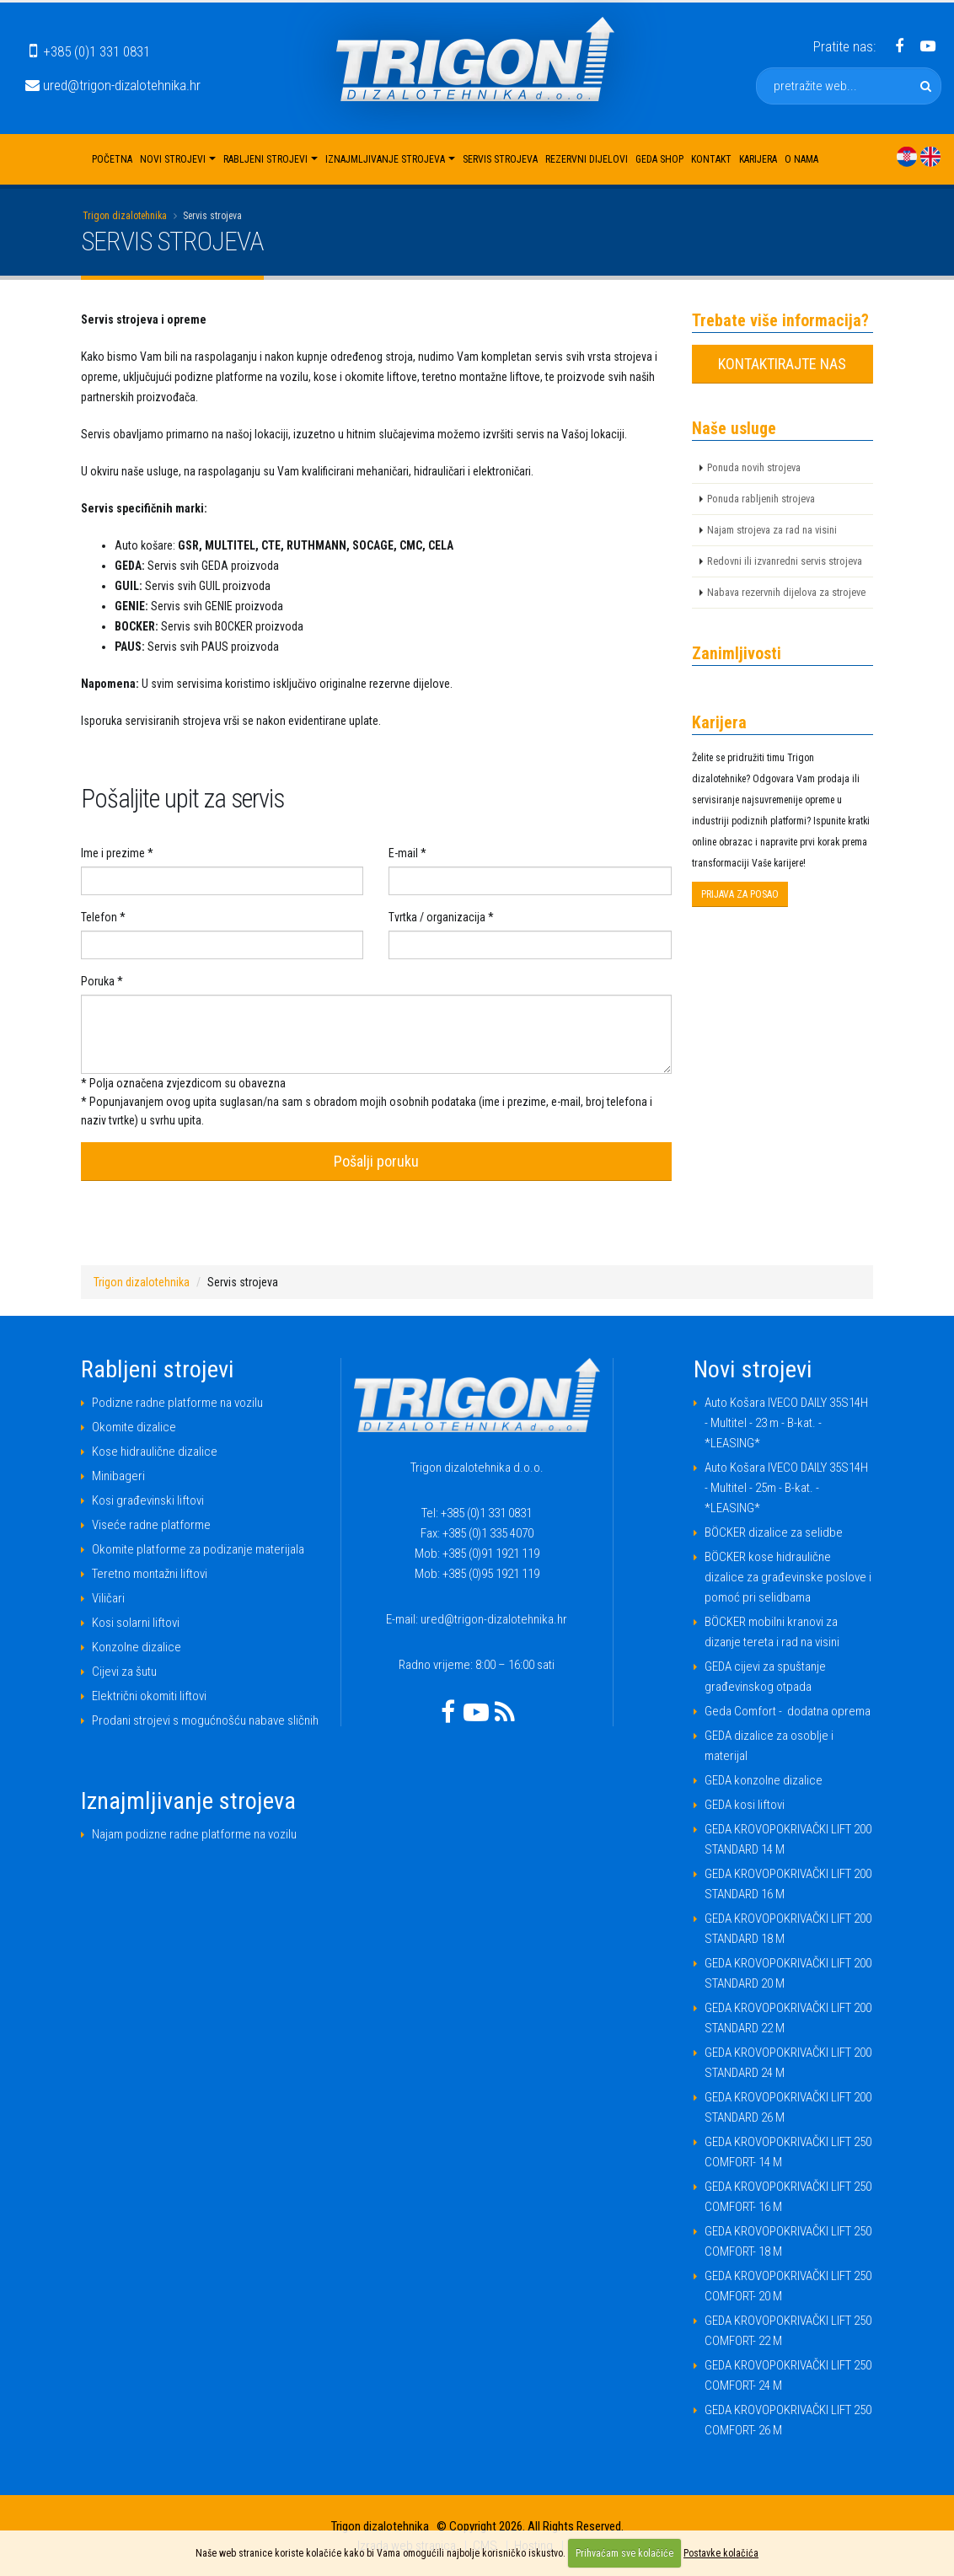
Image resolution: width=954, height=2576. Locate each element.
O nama (801, 159)
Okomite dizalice (134, 1427)
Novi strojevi (173, 159)
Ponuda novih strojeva (754, 467)
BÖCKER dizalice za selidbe (774, 1532)
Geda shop (659, 159)
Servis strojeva (500, 159)
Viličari (108, 1598)
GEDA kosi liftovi (745, 1804)
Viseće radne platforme (151, 1524)
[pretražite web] (925, 86)
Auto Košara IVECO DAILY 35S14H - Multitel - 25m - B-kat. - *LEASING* (786, 1488)
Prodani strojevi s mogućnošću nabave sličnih (205, 1720)
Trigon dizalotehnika (125, 216)
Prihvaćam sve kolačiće (624, 2553)
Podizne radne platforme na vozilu (177, 1402)
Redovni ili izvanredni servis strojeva (784, 561)
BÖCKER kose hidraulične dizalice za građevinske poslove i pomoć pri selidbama (788, 1577)
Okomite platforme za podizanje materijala (198, 1549)
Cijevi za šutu (124, 1671)
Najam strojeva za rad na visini (772, 529)
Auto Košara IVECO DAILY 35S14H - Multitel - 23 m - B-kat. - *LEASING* (786, 1423)
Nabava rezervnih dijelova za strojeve (786, 592)
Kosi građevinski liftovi (148, 1500)
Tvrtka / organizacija (437, 917)
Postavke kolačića (720, 2553)
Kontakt (711, 159)
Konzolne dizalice (136, 1647)
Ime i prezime (113, 853)
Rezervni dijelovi (586, 159)
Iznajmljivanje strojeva (385, 159)
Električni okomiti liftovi (149, 1696)
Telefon (99, 917)
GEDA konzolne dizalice (764, 1780)
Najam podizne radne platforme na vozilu (194, 1834)
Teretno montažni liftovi (149, 1573)
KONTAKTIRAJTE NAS (782, 364)
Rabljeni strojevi (265, 159)
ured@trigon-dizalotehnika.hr (113, 85)
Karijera (758, 159)
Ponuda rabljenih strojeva (761, 498)
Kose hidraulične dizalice (154, 1451)
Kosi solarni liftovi (136, 1622)
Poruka (98, 981)
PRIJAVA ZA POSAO (740, 894)
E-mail (403, 853)
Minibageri (118, 1476)
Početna (112, 159)
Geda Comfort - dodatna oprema (788, 1711)
